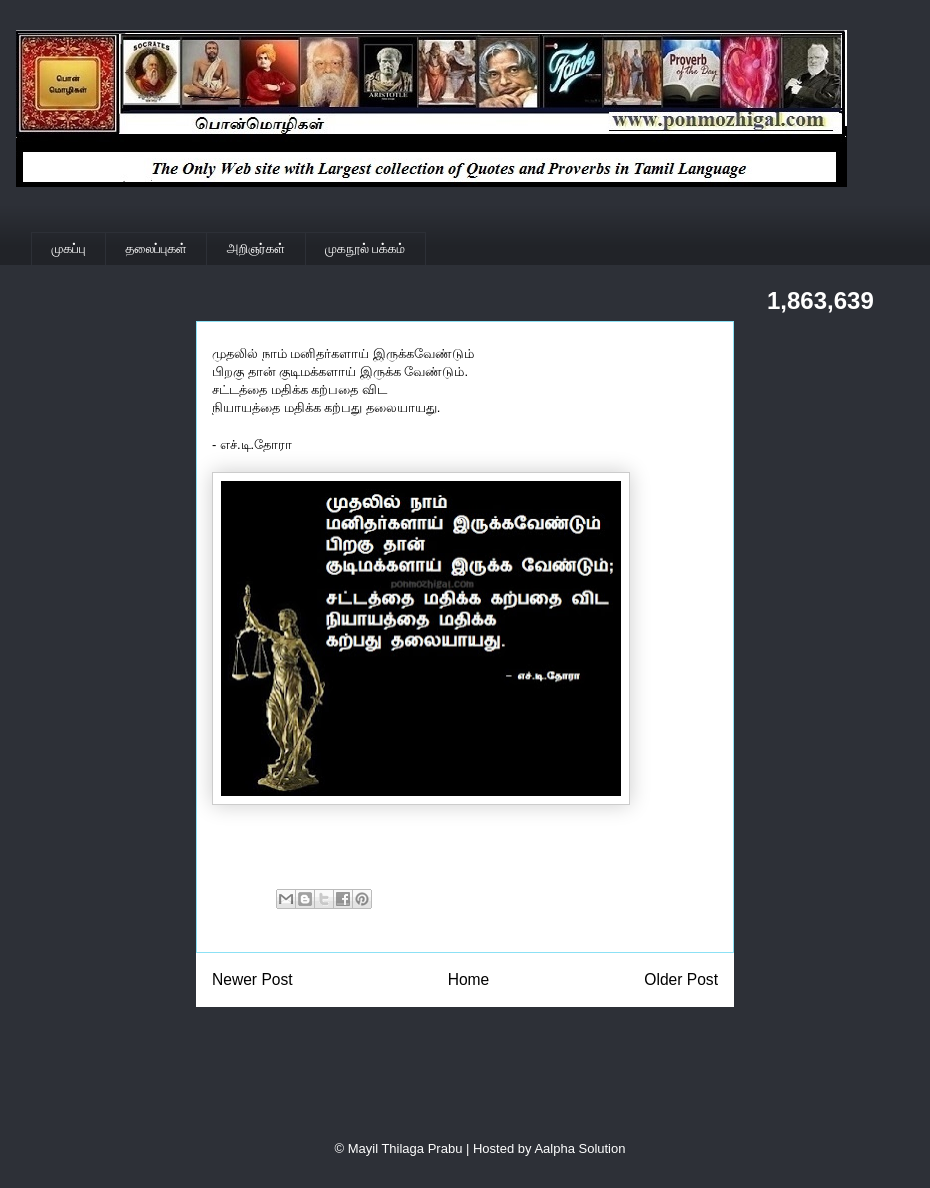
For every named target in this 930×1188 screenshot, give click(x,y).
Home (469, 979)
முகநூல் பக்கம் (365, 248)
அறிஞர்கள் (256, 248)
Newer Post (252, 979)
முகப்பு (69, 248)
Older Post (681, 979)
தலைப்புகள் (156, 248)
